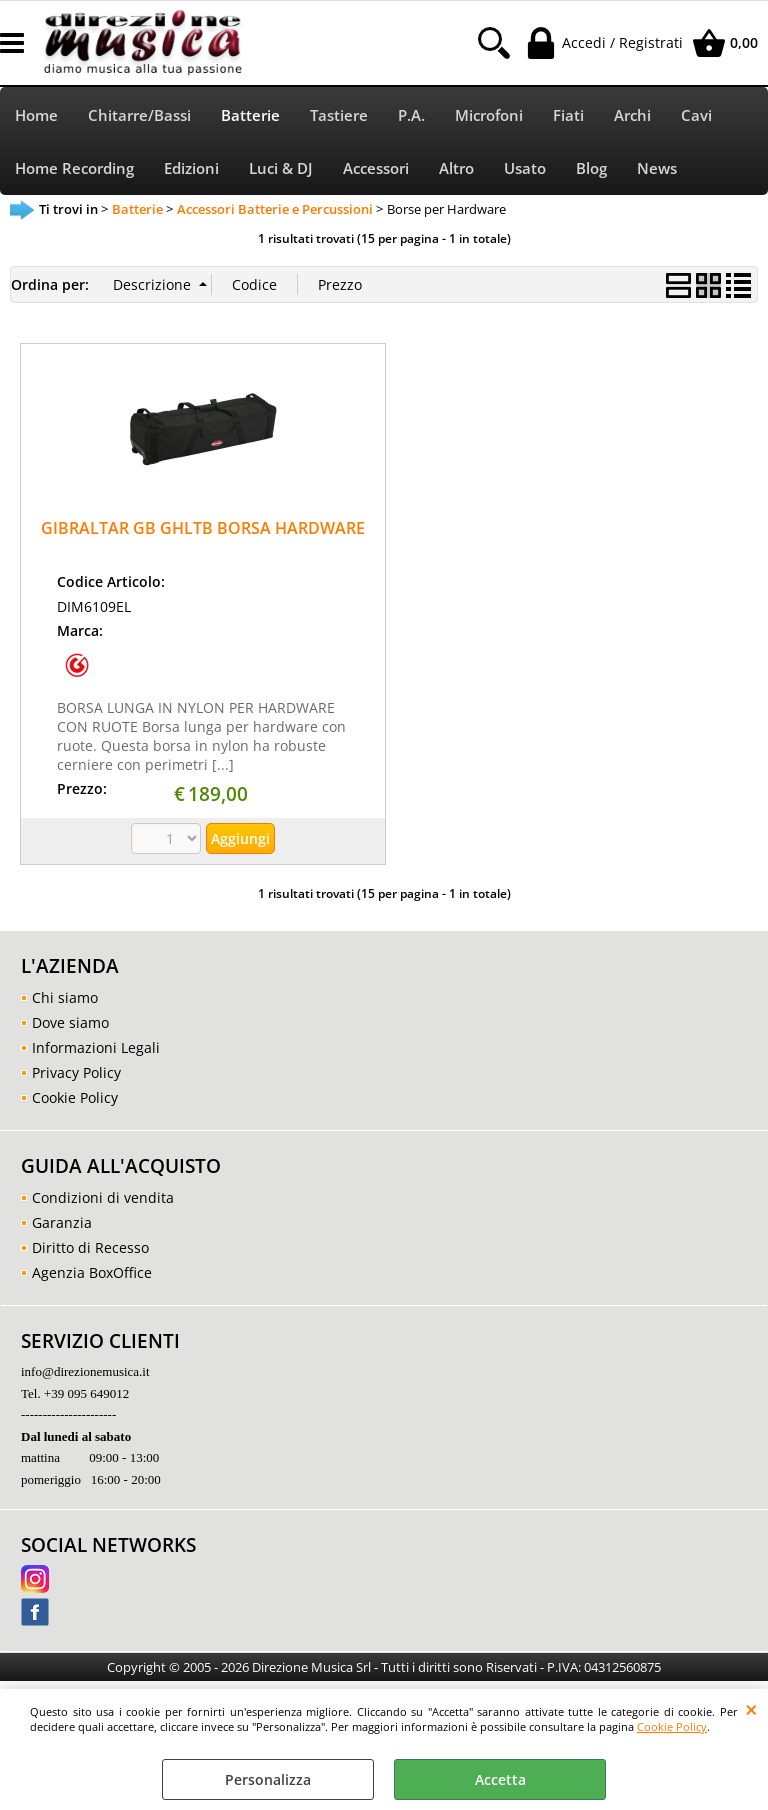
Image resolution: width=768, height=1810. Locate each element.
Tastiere (339, 115)
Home (36, 115)
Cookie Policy (672, 1726)
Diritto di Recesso (90, 1247)
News (657, 168)
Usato (525, 168)
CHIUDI (751, 1709)
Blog (591, 168)
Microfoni (489, 115)
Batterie (250, 115)
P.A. (411, 115)
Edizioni (191, 168)
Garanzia (62, 1222)
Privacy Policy (76, 1072)
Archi (632, 115)
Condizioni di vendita (103, 1197)
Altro (456, 168)
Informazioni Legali (96, 1047)
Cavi (696, 115)
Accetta (500, 1779)
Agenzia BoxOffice (92, 1272)
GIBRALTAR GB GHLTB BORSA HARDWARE (203, 528)
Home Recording (74, 168)
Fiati (568, 115)
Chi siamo (65, 997)
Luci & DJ (281, 168)
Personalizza (268, 1779)
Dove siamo (70, 1022)
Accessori (376, 168)
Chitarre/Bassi (139, 115)
